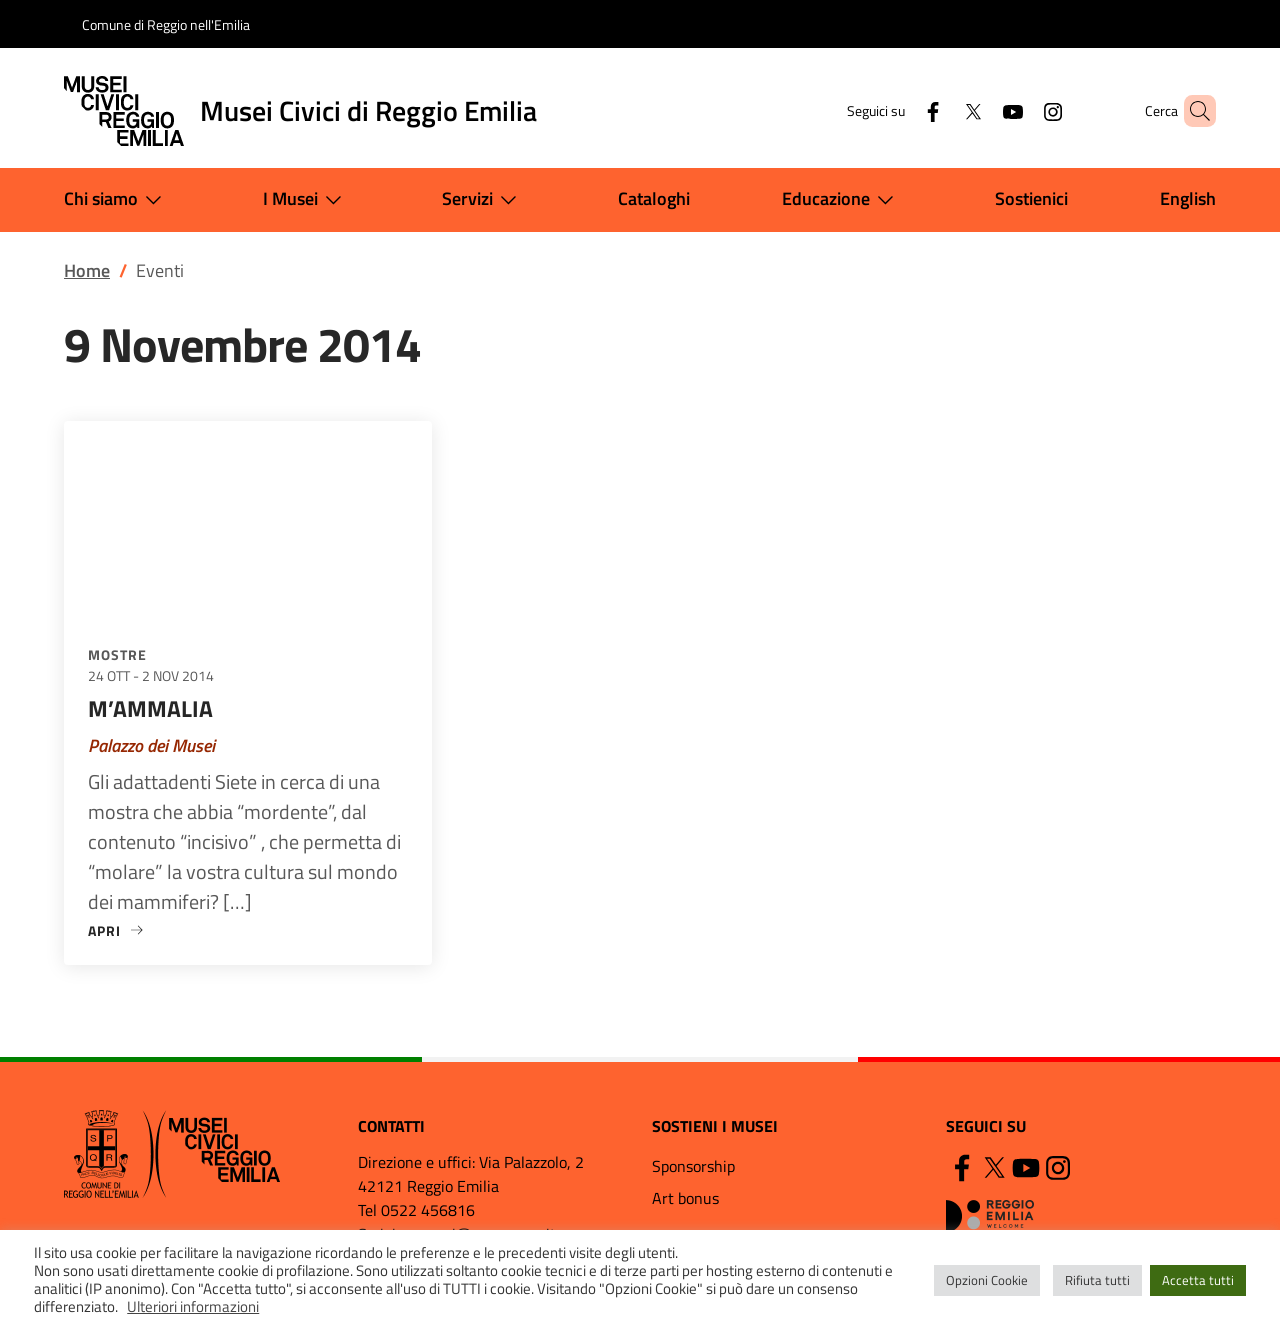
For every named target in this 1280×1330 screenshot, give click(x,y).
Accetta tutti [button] (1198, 1280)
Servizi (483, 200)
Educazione (842, 200)
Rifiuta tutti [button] (1097, 1280)
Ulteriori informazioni (193, 1306)
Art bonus (685, 1198)
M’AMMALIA (150, 708)
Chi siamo (117, 200)
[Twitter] (939, 110)
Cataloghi (654, 198)
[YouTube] (979, 110)
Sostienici (1031, 198)
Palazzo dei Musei (151, 745)
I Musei (306, 200)
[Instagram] (1019, 110)
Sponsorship (693, 1166)
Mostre (117, 654)
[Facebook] (899, 110)
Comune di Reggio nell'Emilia (166, 24)
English (1188, 198)
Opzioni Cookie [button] (987, 1280)
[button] (1192, 111)
